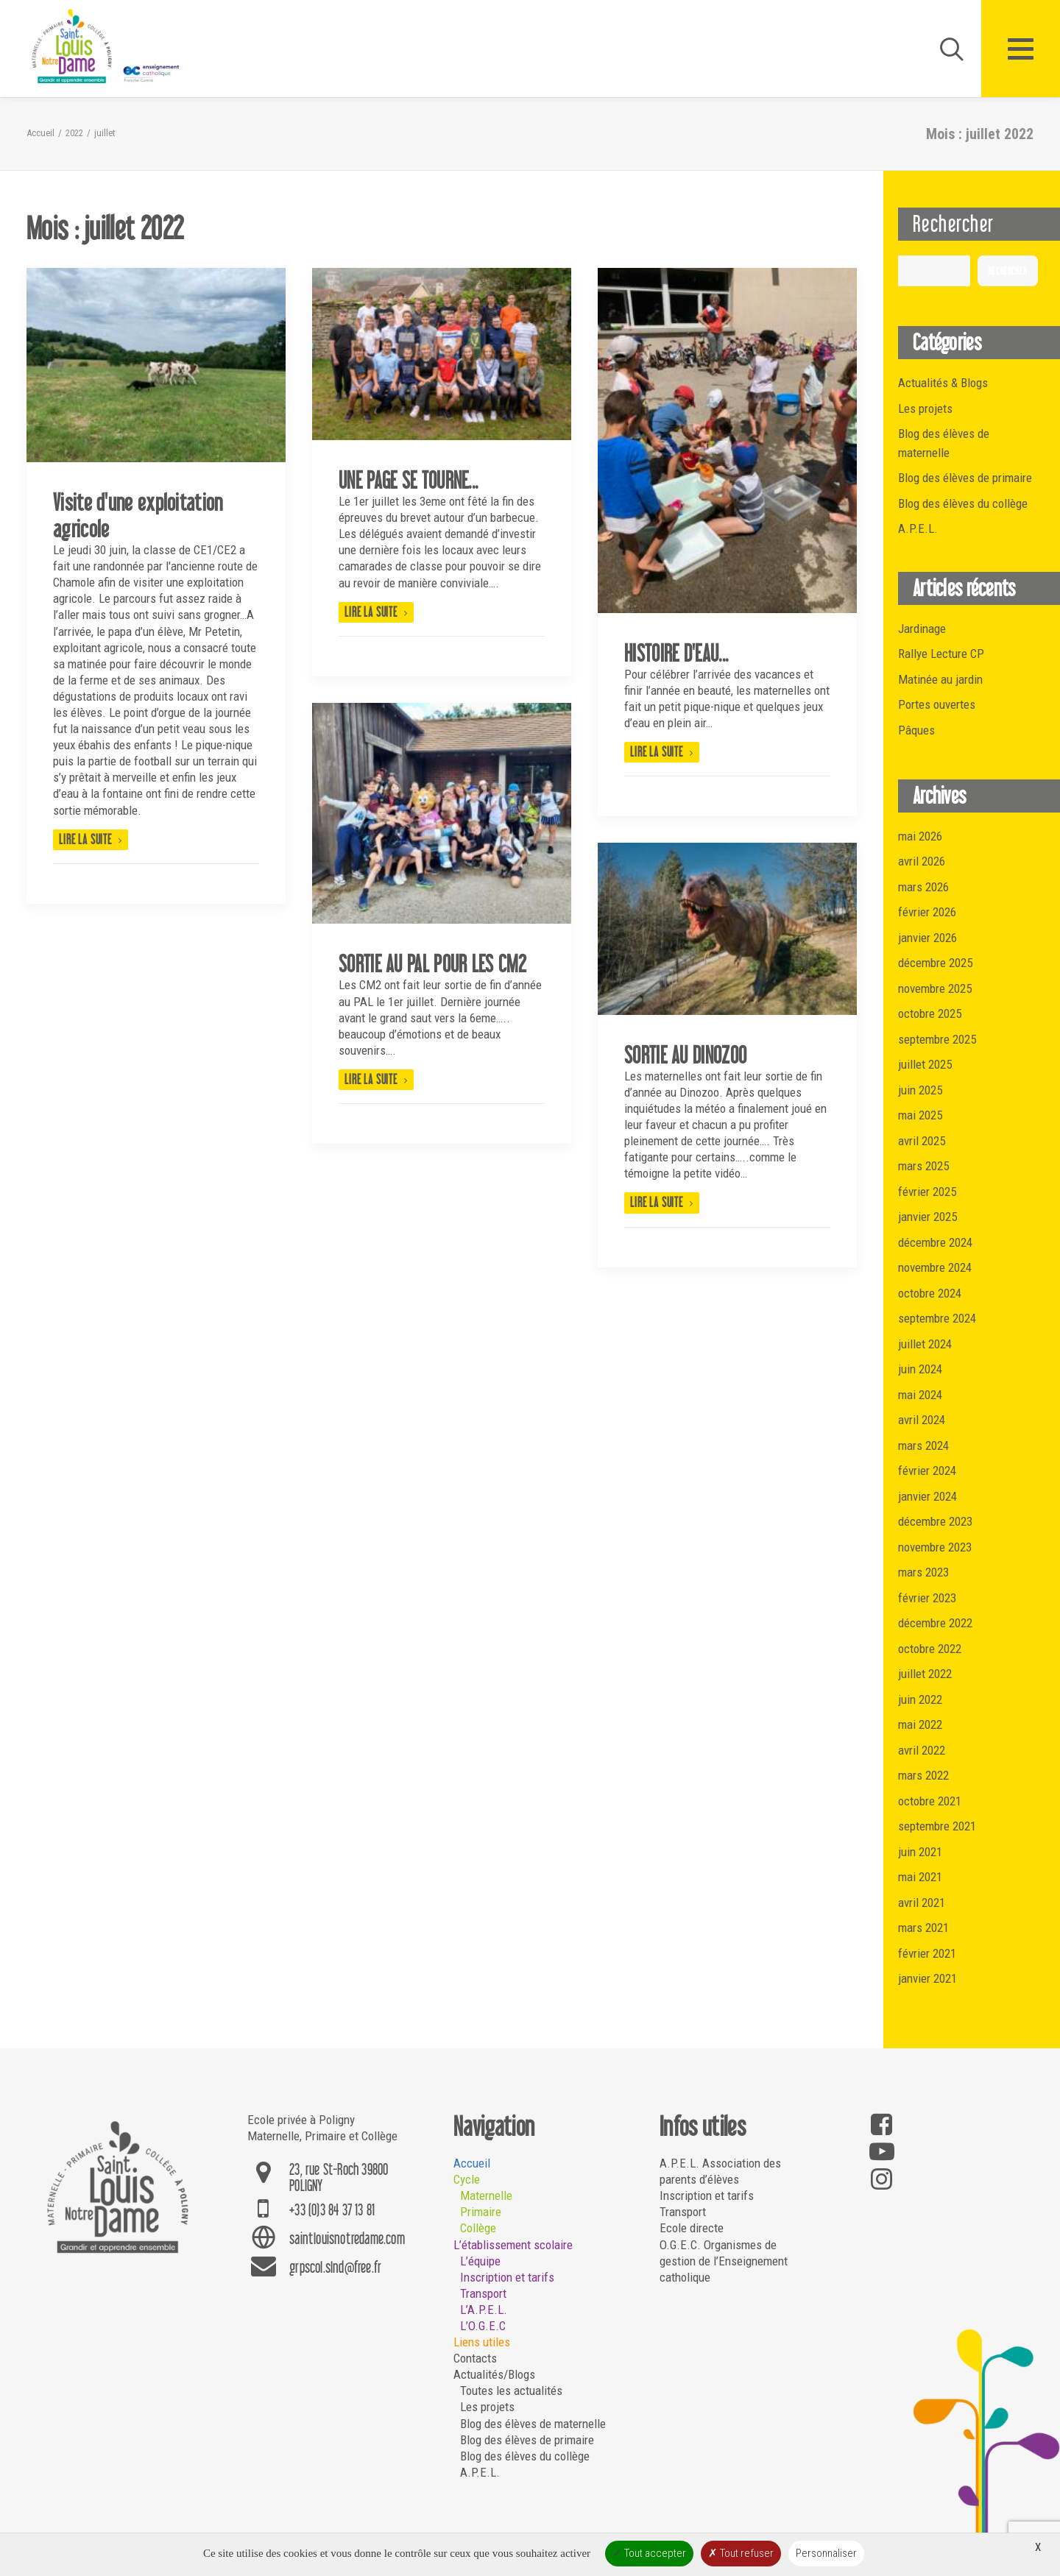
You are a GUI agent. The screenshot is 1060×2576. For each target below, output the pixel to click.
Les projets (487, 2406)
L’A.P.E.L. (483, 2309)
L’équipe (480, 2261)
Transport (483, 2293)
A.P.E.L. (480, 2472)
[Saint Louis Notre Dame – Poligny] (107, 47)
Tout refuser (741, 2553)
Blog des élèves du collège (525, 2456)
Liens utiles (481, 2342)
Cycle (466, 2179)
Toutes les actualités (511, 2390)
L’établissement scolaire (513, 2244)
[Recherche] (945, 48)
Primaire (480, 2211)
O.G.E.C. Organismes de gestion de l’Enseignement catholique (724, 2261)
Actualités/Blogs (494, 2374)
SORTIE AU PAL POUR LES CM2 (432, 963)
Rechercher (953, 223)
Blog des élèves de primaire (527, 2439)
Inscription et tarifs (507, 2277)
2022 (74, 132)
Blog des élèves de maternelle (533, 2423)
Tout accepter (649, 2553)
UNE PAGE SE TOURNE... (408, 480)
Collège (478, 2228)
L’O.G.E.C (483, 2325)
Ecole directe (692, 2228)
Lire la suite (90, 839)
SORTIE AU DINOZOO (685, 1054)
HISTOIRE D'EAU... (676, 653)
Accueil (40, 132)
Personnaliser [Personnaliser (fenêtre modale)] (826, 2553)
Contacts (475, 2358)
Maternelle (486, 2195)
